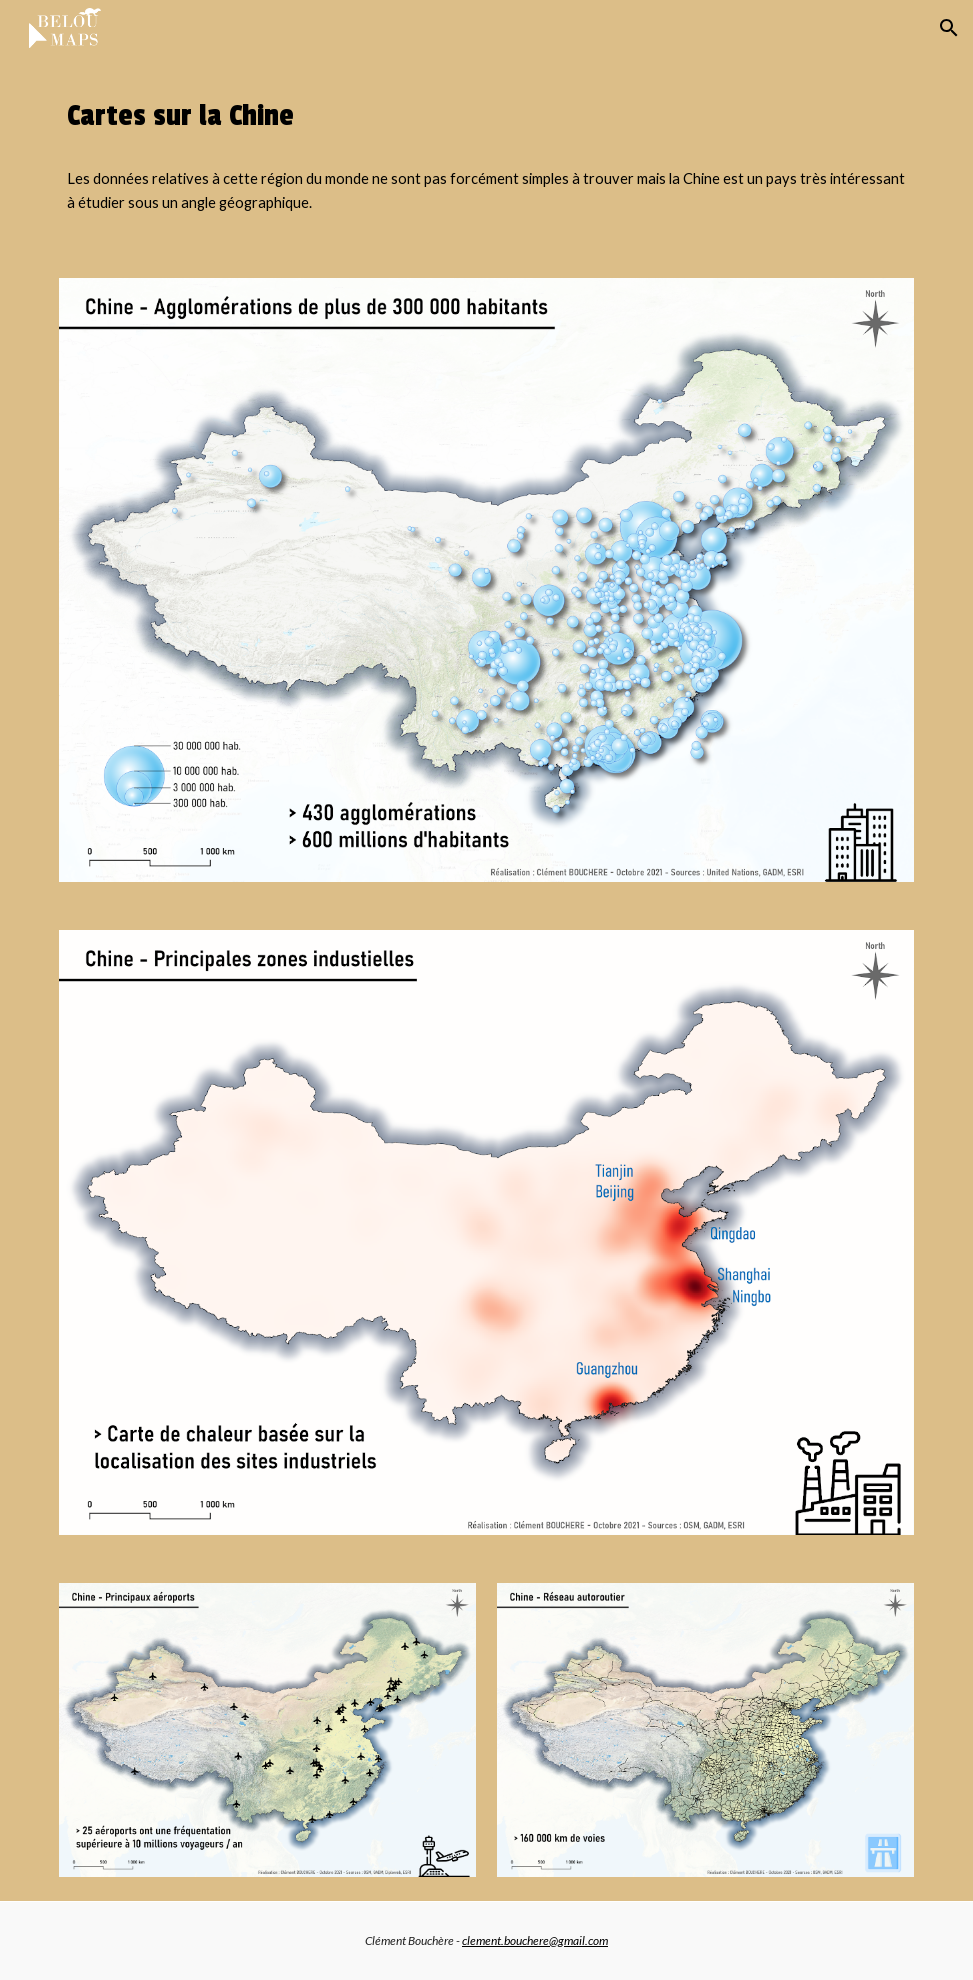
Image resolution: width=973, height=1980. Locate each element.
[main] (486, 116)
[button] (949, 28)
